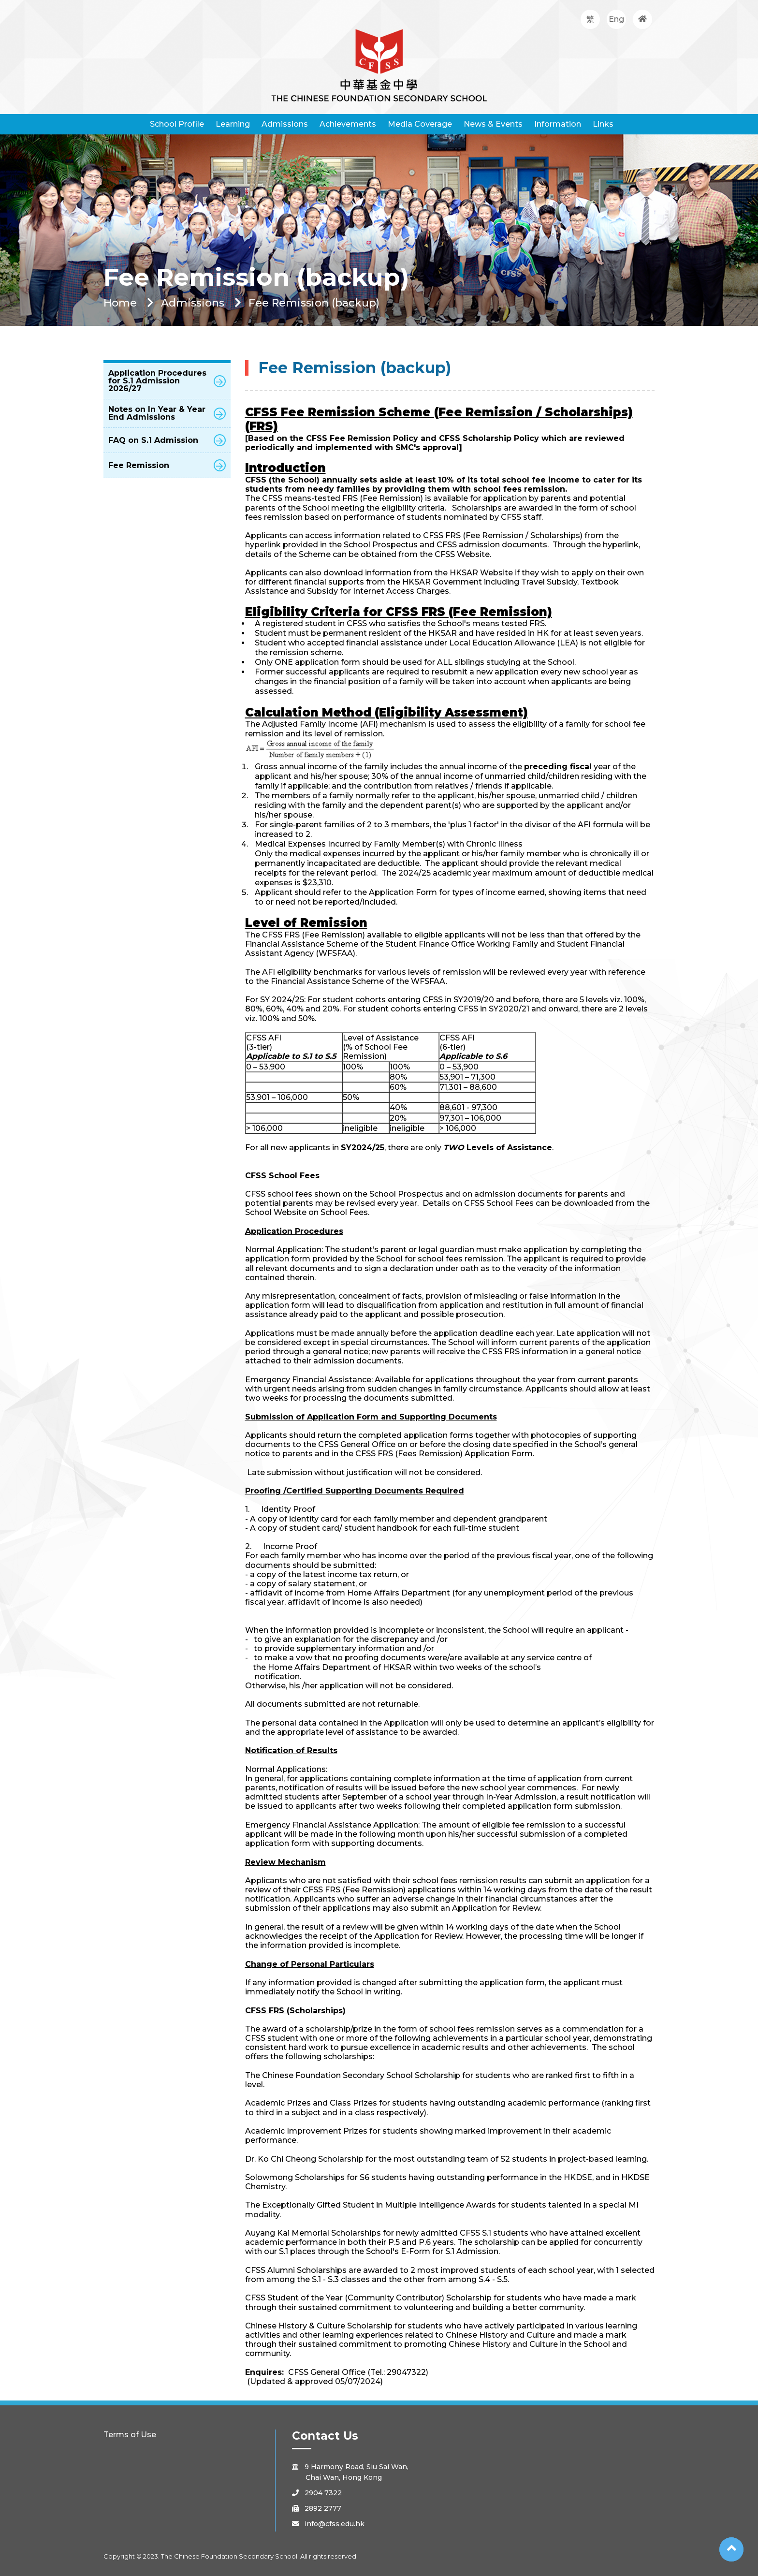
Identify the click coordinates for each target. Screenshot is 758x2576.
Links (603, 124)
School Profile (177, 124)
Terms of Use (129, 2434)
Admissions (285, 124)
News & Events (493, 124)
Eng (616, 19)
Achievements (348, 124)
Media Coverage (420, 124)
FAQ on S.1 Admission (167, 440)
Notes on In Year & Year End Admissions (167, 413)
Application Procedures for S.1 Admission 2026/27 (167, 380)
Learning (233, 124)
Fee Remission (167, 465)
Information (557, 124)
